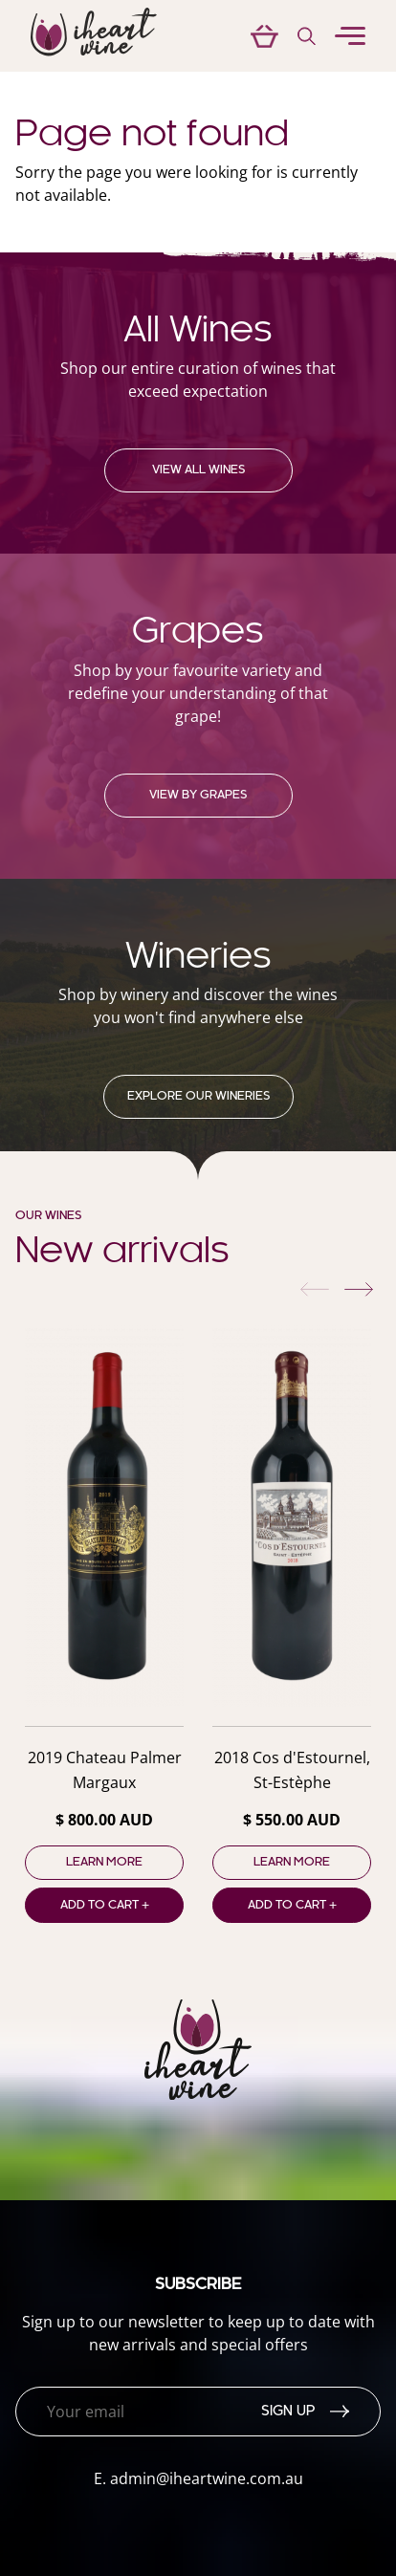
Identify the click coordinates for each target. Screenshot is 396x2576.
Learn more (104, 1862)
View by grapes (198, 795)
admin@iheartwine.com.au (206, 2478)
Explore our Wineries (198, 1096)
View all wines (198, 470)
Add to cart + (104, 1905)
